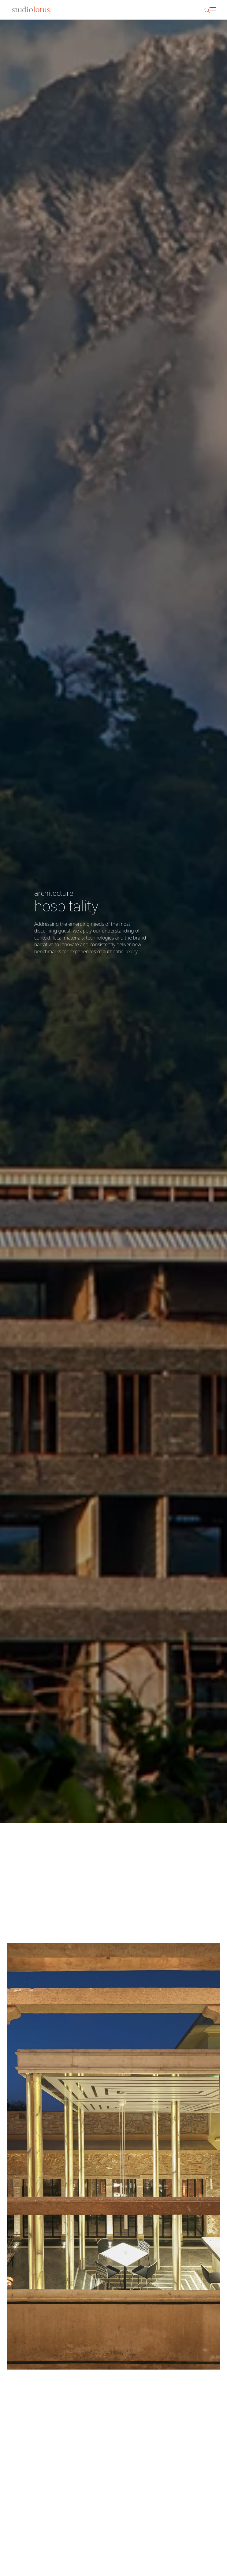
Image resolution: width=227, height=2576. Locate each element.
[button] (215, 10)
